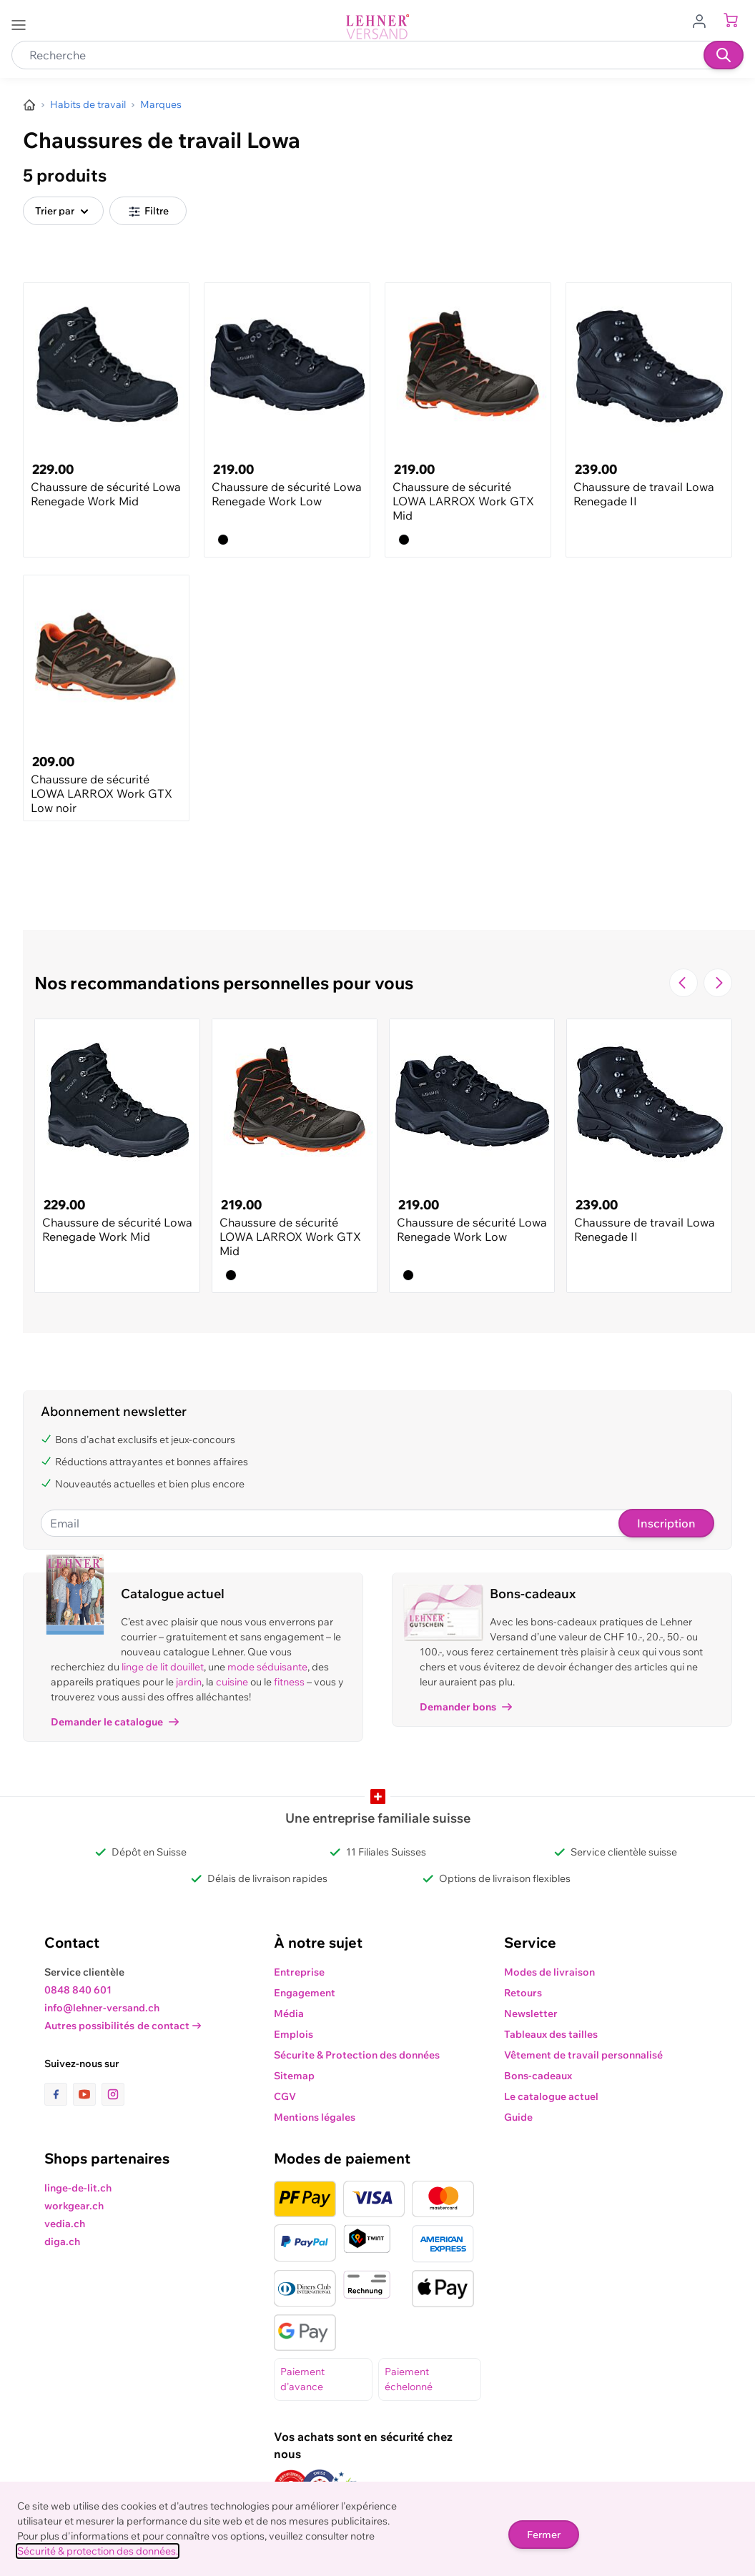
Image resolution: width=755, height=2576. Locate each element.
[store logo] (377, 26)
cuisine (232, 1681)
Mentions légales (314, 2117)
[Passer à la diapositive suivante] (718, 983)
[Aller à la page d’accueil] (29, 105)
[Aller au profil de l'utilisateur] (703, 20)
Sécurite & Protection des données (357, 2055)
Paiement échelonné (409, 2379)
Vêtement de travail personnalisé (583, 2055)
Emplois (293, 2034)
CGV (285, 2096)
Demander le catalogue (115, 1721)
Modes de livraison (549, 1972)
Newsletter (531, 2013)
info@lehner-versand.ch (101, 2007)
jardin (189, 1681)
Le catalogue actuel (551, 2096)
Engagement (304, 1992)
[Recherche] (724, 55)
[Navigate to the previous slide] (683, 983)
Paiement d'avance (302, 2379)
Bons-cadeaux (538, 2075)
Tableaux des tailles (551, 2034)
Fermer (544, 2534)
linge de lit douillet (163, 1666)
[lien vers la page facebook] (58, 2094)
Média (289, 2013)
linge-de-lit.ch (78, 2187)
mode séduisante (267, 1666)
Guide (518, 2117)
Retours (523, 1992)
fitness (289, 1681)
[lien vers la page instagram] (113, 2094)
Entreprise (299, 1972)
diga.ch (62, 2241)
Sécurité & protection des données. (97, 2551)
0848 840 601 (78, 1989)
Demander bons (466, 1706)
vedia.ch (64, 2223)
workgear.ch (74, 2205)
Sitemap (294, 2075)
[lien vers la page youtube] (87, 2094)
